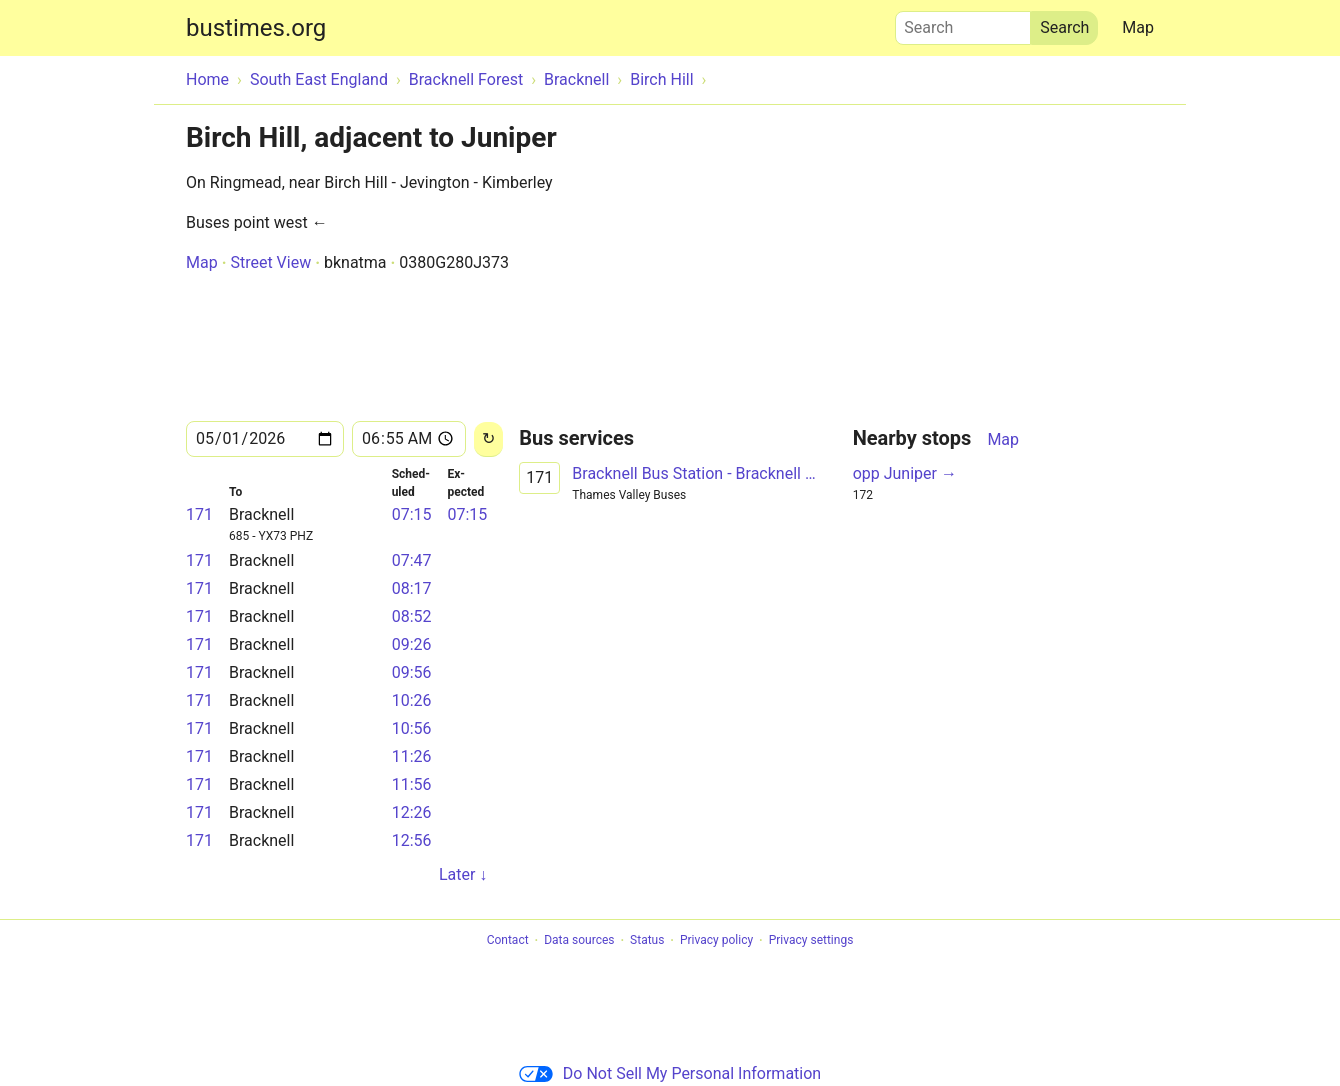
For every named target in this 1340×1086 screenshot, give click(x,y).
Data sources (579, 941)
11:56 (412, 784)
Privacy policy (716, 941)
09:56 (412, 672)
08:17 (412, 588)
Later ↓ (463, 874)
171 (199, 514)
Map (1138, 27)
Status (647, 941)
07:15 (412, 514)
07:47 (412, 560)
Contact (508, 941)
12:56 (412, 840)
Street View (270, 262)
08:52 (412, 616)
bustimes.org (256, 28)
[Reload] (488, 439)
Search (963, 23)
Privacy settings (811, 941)
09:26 (412, 644)
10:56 (412, 728)
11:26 (412, 756)
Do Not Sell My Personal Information (670, 1073)
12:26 (412, 812)
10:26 (412, 700)
